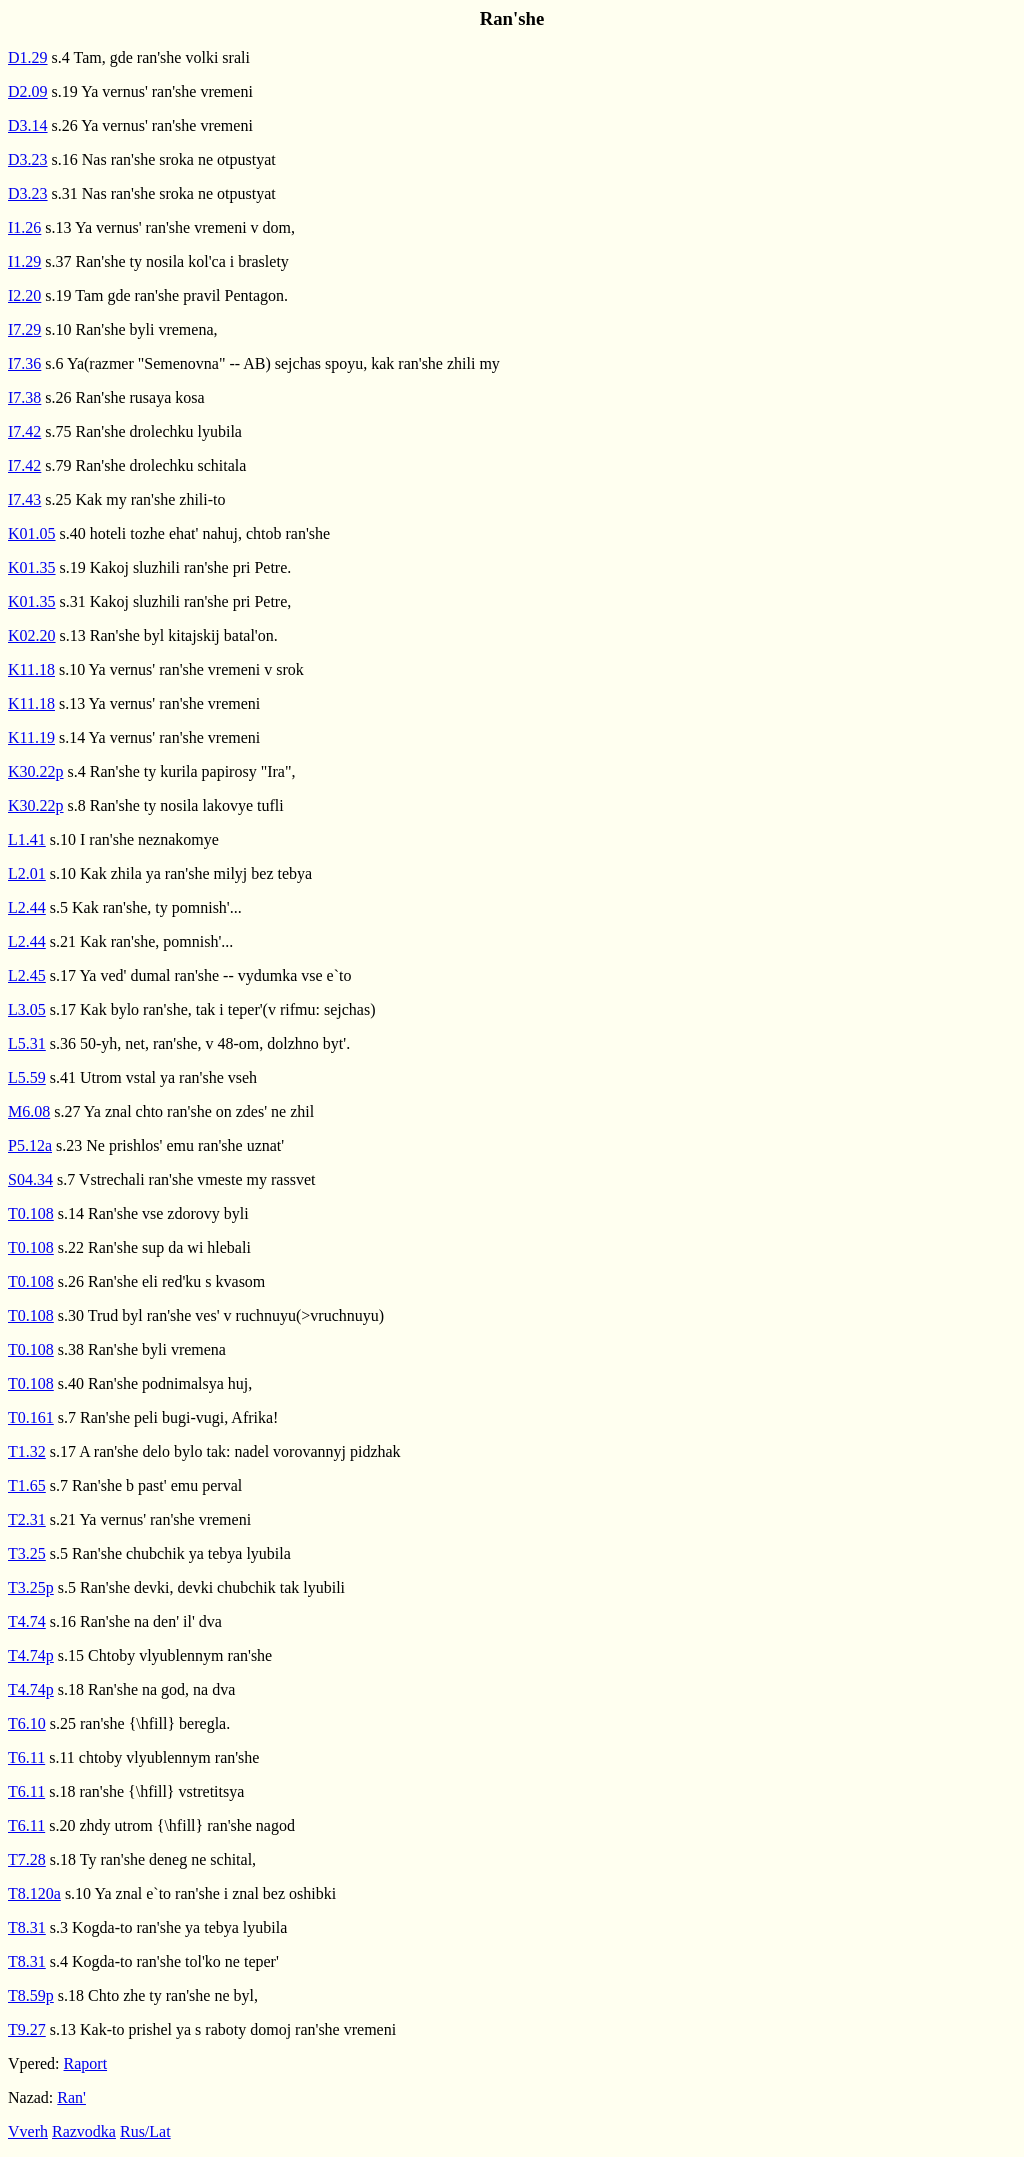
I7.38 (24, 397)
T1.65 (27, 1485)
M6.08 (29, 1111)
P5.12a (30, 1145)
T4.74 (27, 1621)
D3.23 (28, 159)
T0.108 (31, 1213)
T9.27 (27, 2029)
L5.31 (27, 1043)
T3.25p (31, 1587)
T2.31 (27, 1519)
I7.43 (24, 499)
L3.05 (27, 1009)
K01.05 (32, 533)
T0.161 (31, 1417)
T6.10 (27, 1723)
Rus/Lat (145, 2131)
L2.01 (27, 873)
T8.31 (27, 1927)
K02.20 (32, 635)
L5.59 (27, 1077)
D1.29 (28, 57)
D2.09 (28, 91)
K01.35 (32, 567)
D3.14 (28, 125)
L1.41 (27, 839)
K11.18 (31, 669)
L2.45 (27, 975)
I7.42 (24, 431)
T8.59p (31, 1995)
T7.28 (27, 1859)
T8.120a (34, 1893)
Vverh (28, 2131)
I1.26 (24, 227)
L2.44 (27, 907)
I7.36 (24, 363)
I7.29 (24, 329)
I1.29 (24, 261)
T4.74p (31, 1655)
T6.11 (26, 1757)
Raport (86, 2063)
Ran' (71, 2097)
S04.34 (30, 1179)
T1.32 (27, 1451)
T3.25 (27, 1553)
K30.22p (36, 771)
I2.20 (24, 295)
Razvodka (84, 2131)
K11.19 (31, 737)
